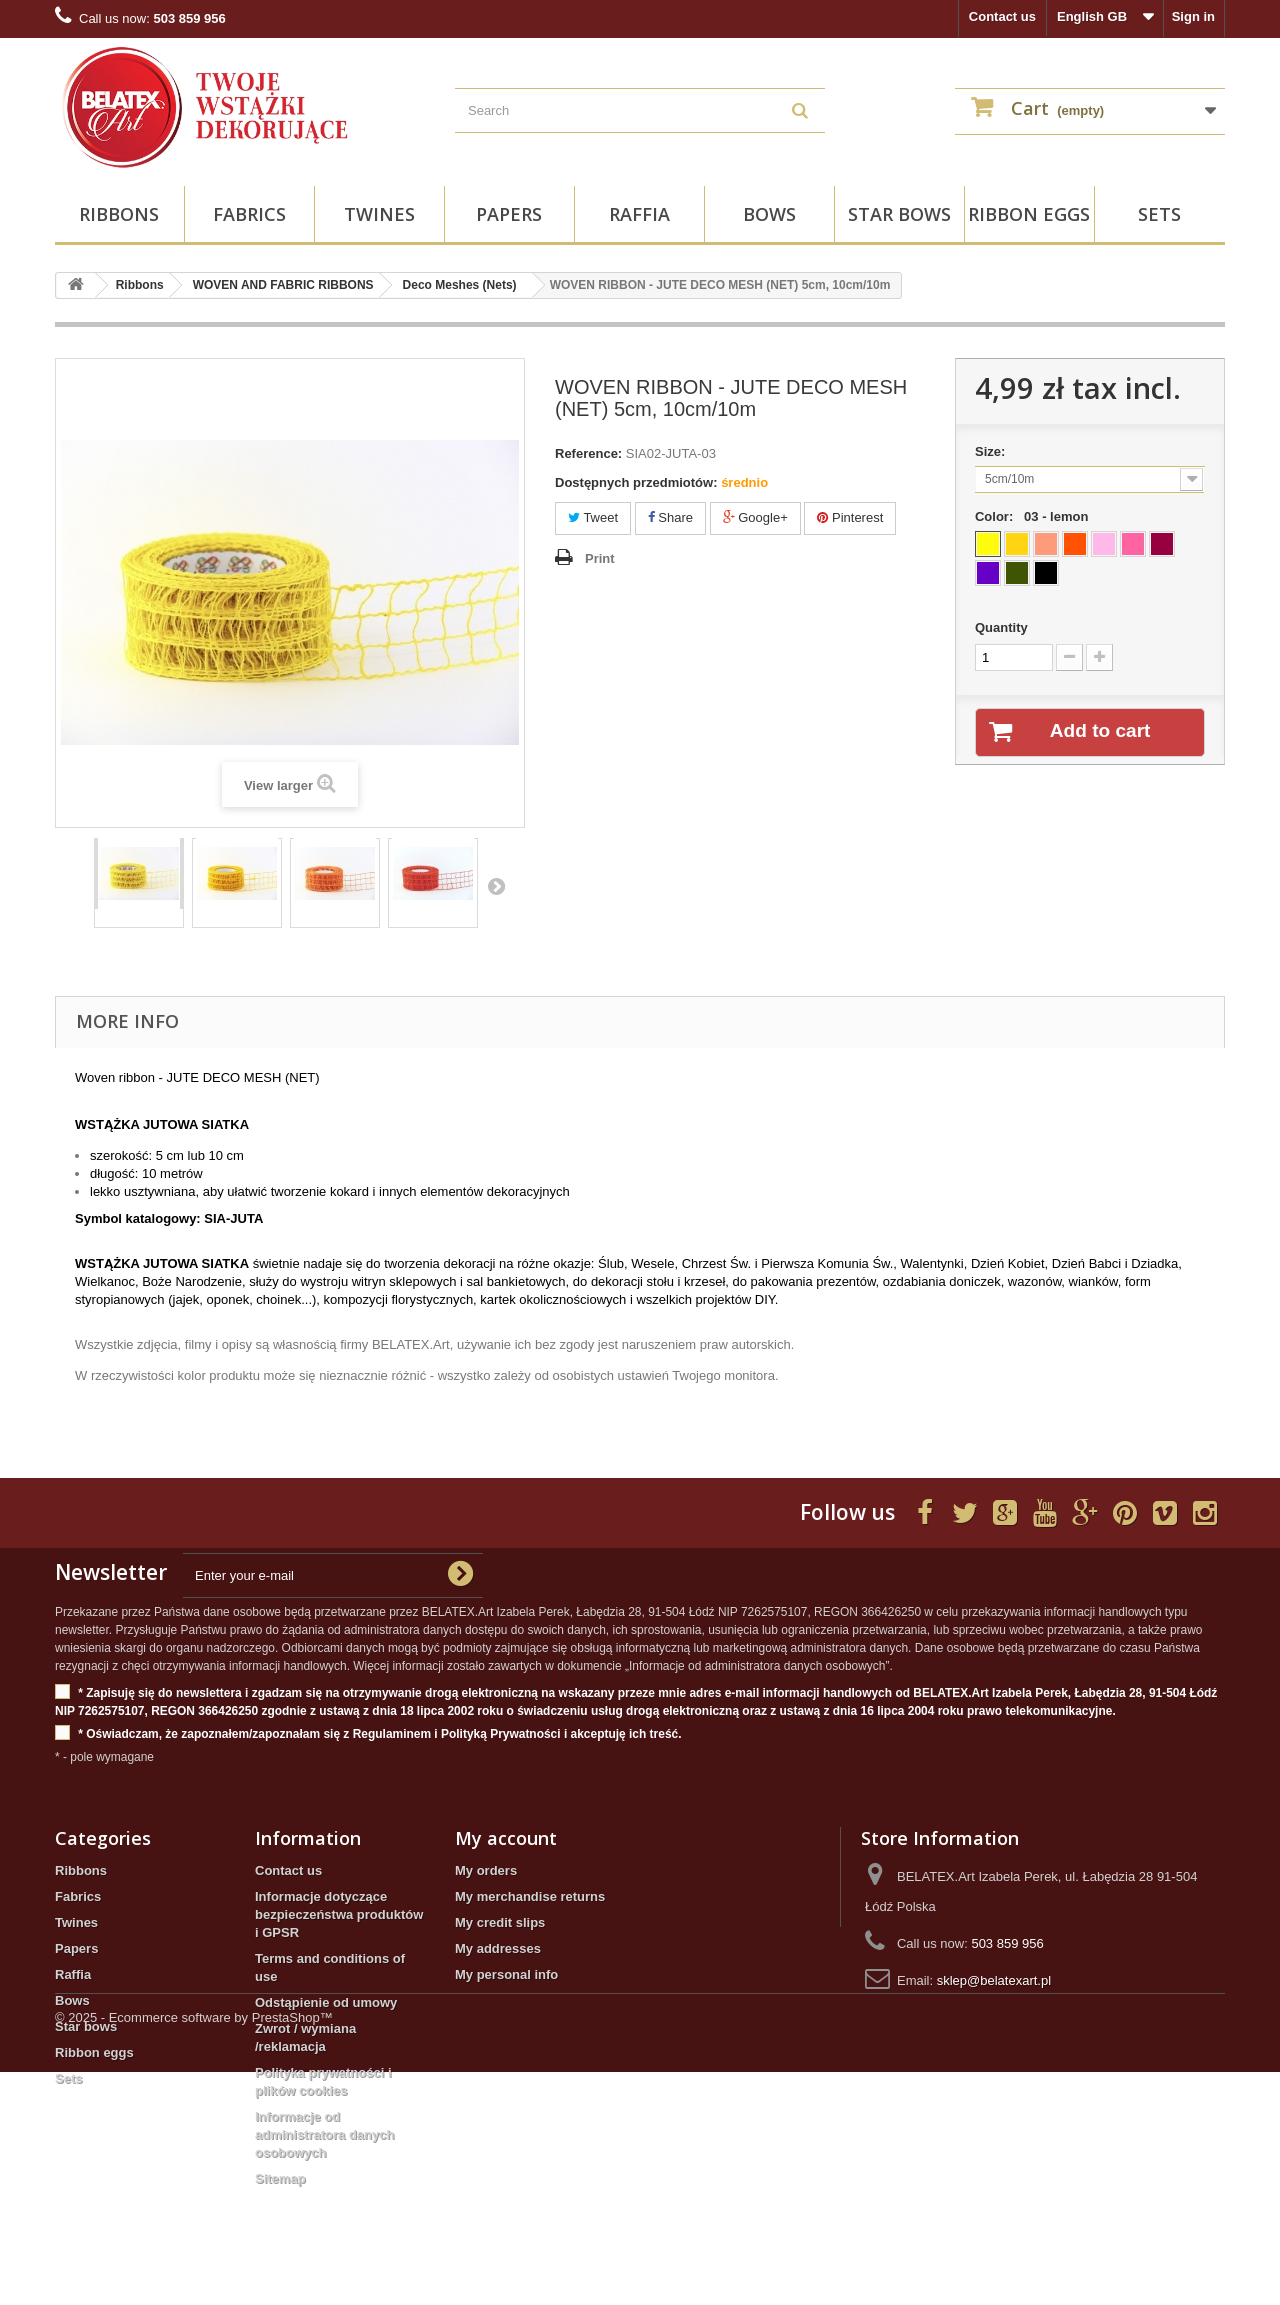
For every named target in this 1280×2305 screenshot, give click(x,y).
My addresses (498, 1948)
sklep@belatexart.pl (994, 1980)
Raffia (639, 214)
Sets (1159, 214)
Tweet (593, 517)
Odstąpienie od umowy (326, 2002)
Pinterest (850, 517)
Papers (509, 214)
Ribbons (119, 214)
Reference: (588, 453)
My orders (486, 1870)
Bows (769, 214)
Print (600, 558)
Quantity (1001, 627)
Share (670, 517)
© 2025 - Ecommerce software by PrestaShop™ (194, 2250)
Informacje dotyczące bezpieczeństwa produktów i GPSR (339, 1914)
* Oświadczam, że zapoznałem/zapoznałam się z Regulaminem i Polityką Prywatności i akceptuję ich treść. (368, 1734)
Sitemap (280, 2178)
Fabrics (249, 214)
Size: (994, 451)
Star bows (899, 214)
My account (506, 1838)
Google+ (755, 517)
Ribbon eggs (1029, 214)
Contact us (1002, 16)
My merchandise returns (530, 1896)
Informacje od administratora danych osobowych (324, 2134)
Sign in (1193, 16)
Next (496, 886)
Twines (379, 214)
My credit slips (500, 1922)
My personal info (506, 1974)
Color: (1035, 516)
